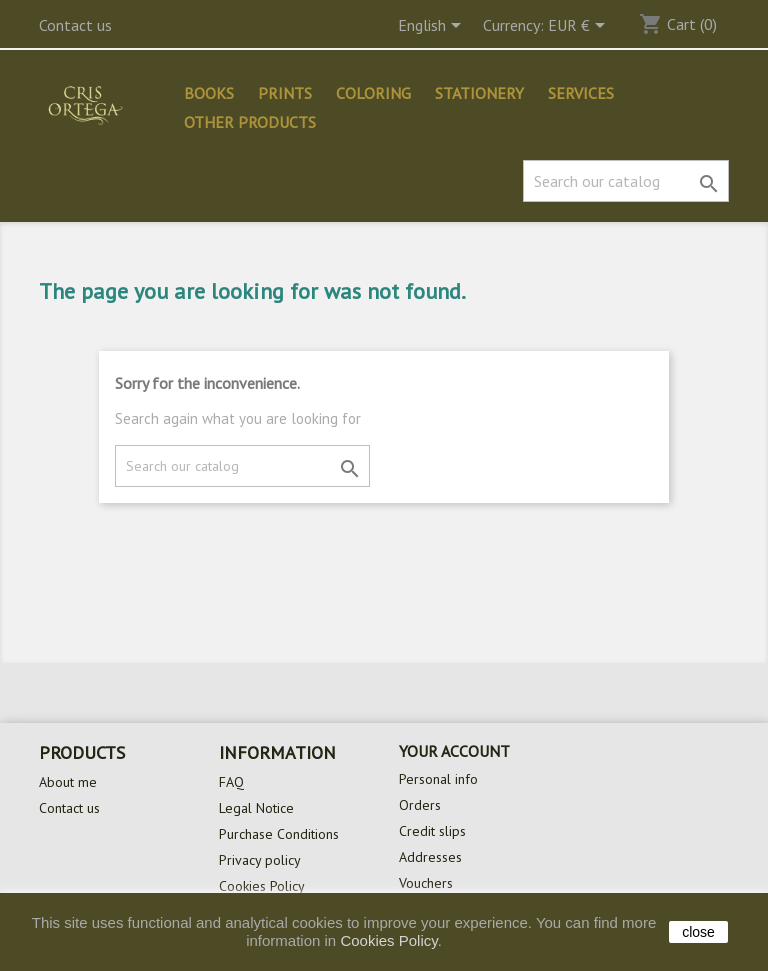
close (698, 932)
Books (209, 93)
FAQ (231, 782)
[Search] (626, 181)
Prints (285, 93)
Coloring (373, 93)
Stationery (479, 93)
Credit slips (432, 831)
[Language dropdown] (433, 27)
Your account (454, 751)
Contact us (75, 25)
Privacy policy (260, 860)
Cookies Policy (262, 886)
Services (581, 93)
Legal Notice (256, 808)
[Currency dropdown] (580, 27)
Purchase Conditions (279, 834)
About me (68, 782)
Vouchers (426, 883)
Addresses (430, 857)
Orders (420, 805)
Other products (250, 122)
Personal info (438, 779)
